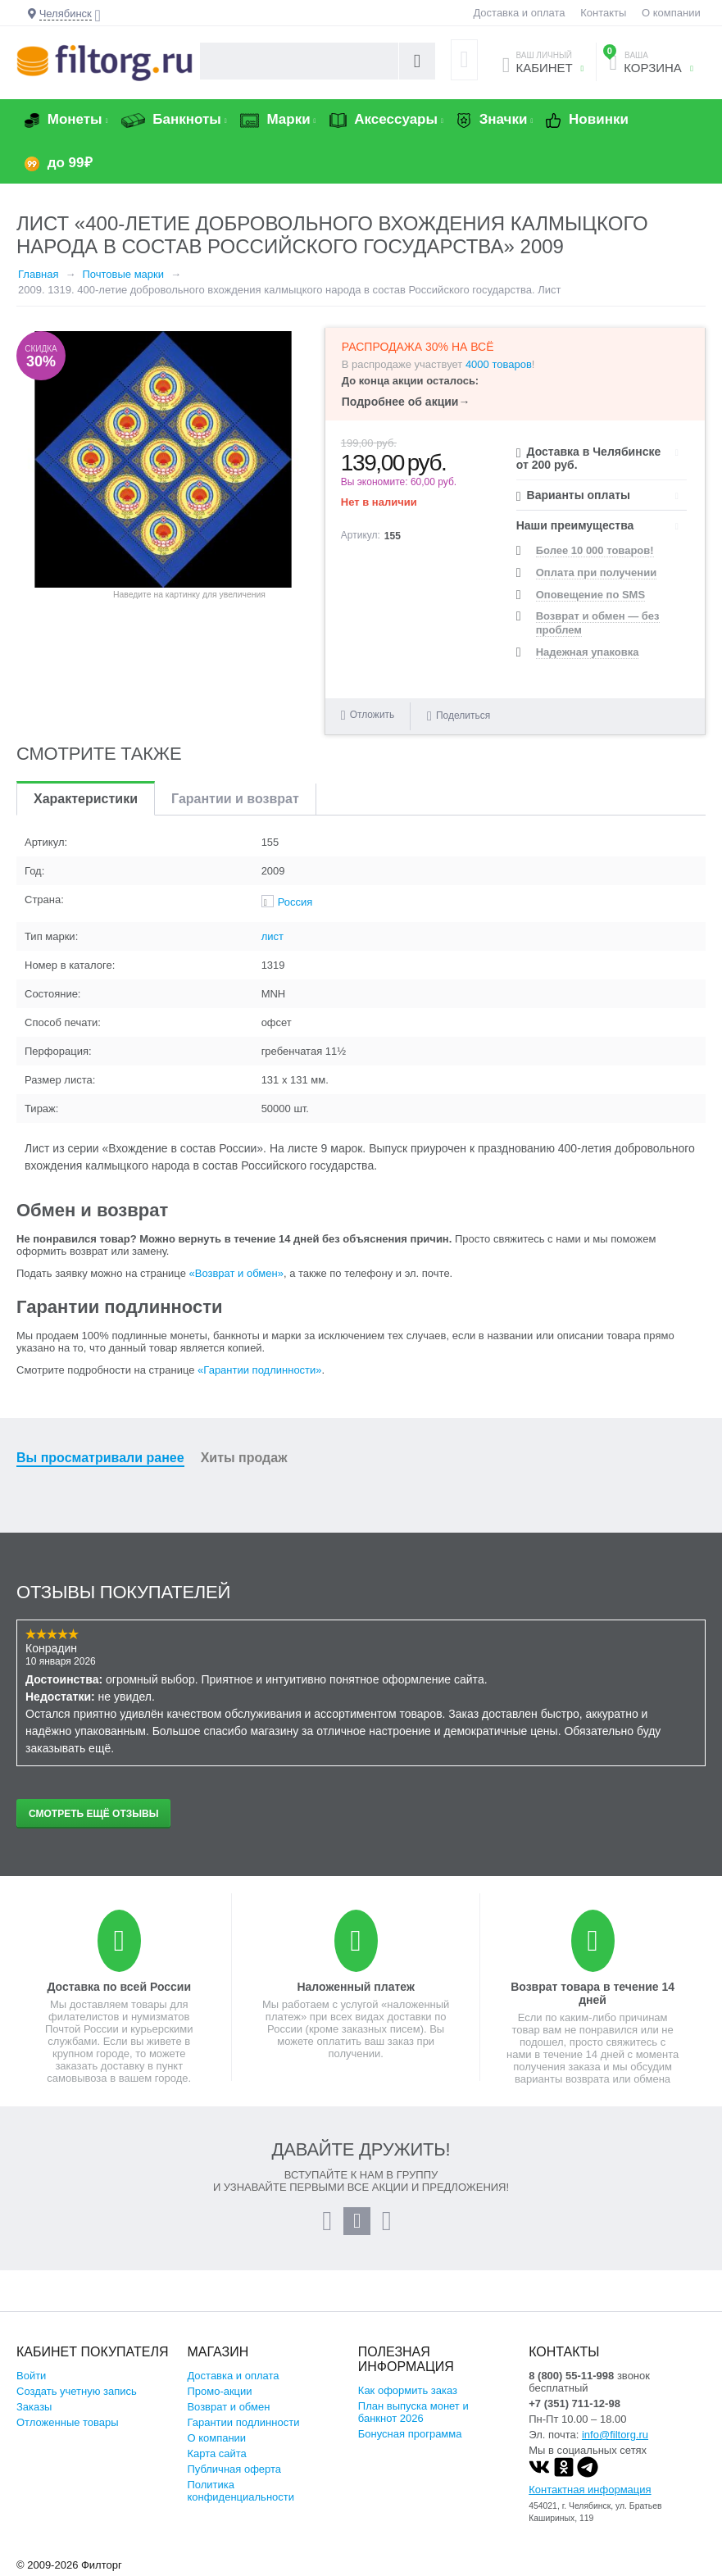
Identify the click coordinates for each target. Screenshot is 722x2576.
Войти (31, 2375)
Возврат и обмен (228, 2407)
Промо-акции (219, 2391)
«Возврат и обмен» (236, 1273)
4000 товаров (498, 364)
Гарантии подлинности (243, 2422)
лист (272, 936)
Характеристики (86, 799)
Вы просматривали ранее (100, 1458)
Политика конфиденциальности (240, 2490)
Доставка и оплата (519, 13)
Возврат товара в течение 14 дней (592, 1993)
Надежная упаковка (587, 652)
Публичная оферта (234, 2469)
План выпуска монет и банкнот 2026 (413, 2412)
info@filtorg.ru (615, 2434)
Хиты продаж (244, 1458)
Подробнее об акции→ (406, 401)
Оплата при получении (596, 572)
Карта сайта (216, 2453)
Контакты (603, 13)
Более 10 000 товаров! (595, 550)
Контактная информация (590, 2489)
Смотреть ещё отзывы (93, 1814)
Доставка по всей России (119, 1986)
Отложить (372, 714)
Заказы (34, 2407)
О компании (671, 13)
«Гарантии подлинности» (259, 1370)
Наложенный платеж (355, 1986)
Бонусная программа (410, 2434)
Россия (295, 902)
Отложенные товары (67, 2422)
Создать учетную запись (76, 2391)
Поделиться (458, 715)
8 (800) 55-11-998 (571, 2375)
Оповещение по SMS (590, 594)
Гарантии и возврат (235, 799)
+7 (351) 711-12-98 (574, 2403)
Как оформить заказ (407, 2390)
